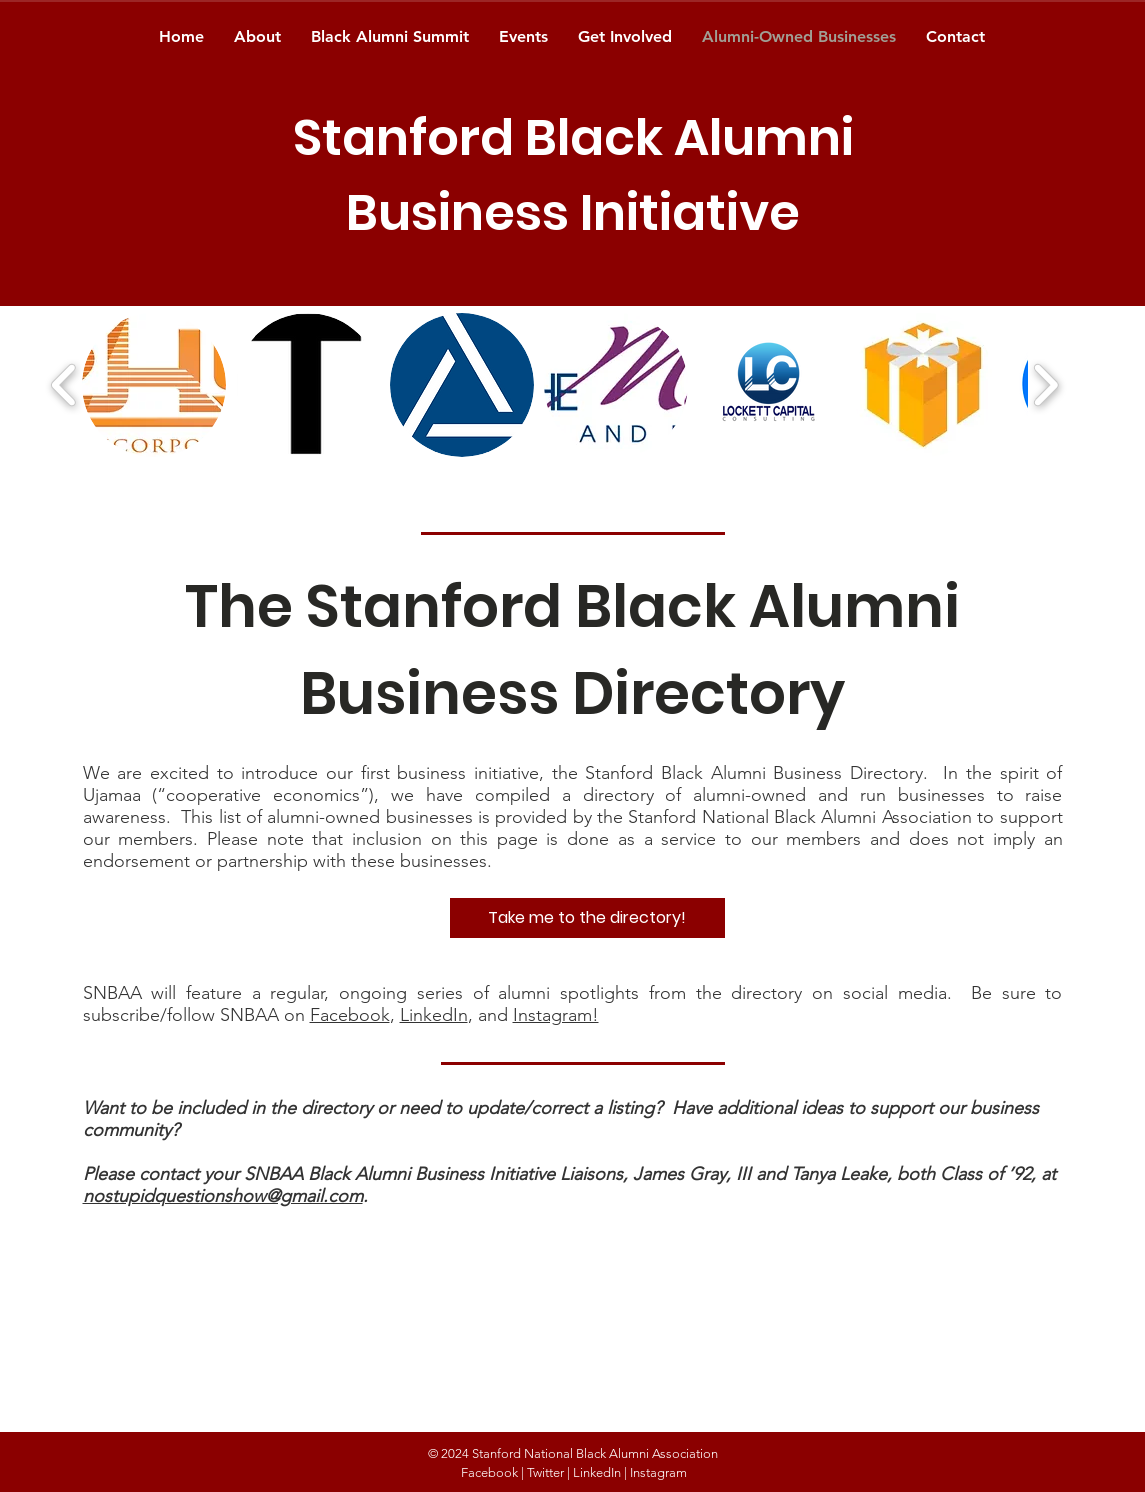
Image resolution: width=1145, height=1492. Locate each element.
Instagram (658, 1472)
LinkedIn (434, 1015)
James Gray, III (694, 1174)
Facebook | (492, 1472)
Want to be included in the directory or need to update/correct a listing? (377, 1108)
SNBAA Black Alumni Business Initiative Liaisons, (438, 1174)
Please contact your (163, 1174)
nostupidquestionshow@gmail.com (223, 1196)
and (773, 1174)
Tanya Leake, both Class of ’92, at (923, 1174)
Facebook (350, 1015)
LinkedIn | (600, 1472)
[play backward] (64, 385)
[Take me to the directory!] (587, 918)
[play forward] (1045, 385)
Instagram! (556, 1015)
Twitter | (548, 1472)
